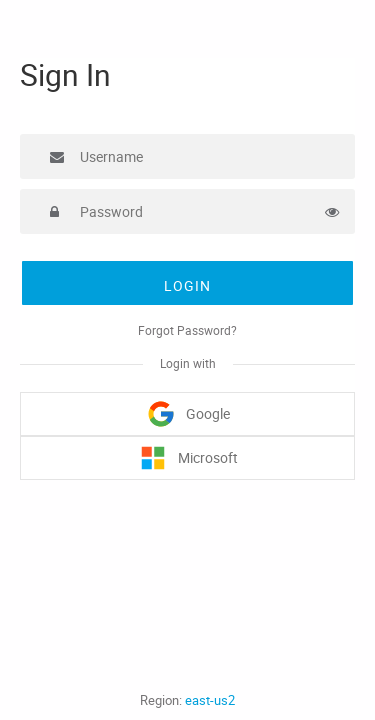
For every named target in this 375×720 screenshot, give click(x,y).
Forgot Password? (187, 330)
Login (187, 285)
